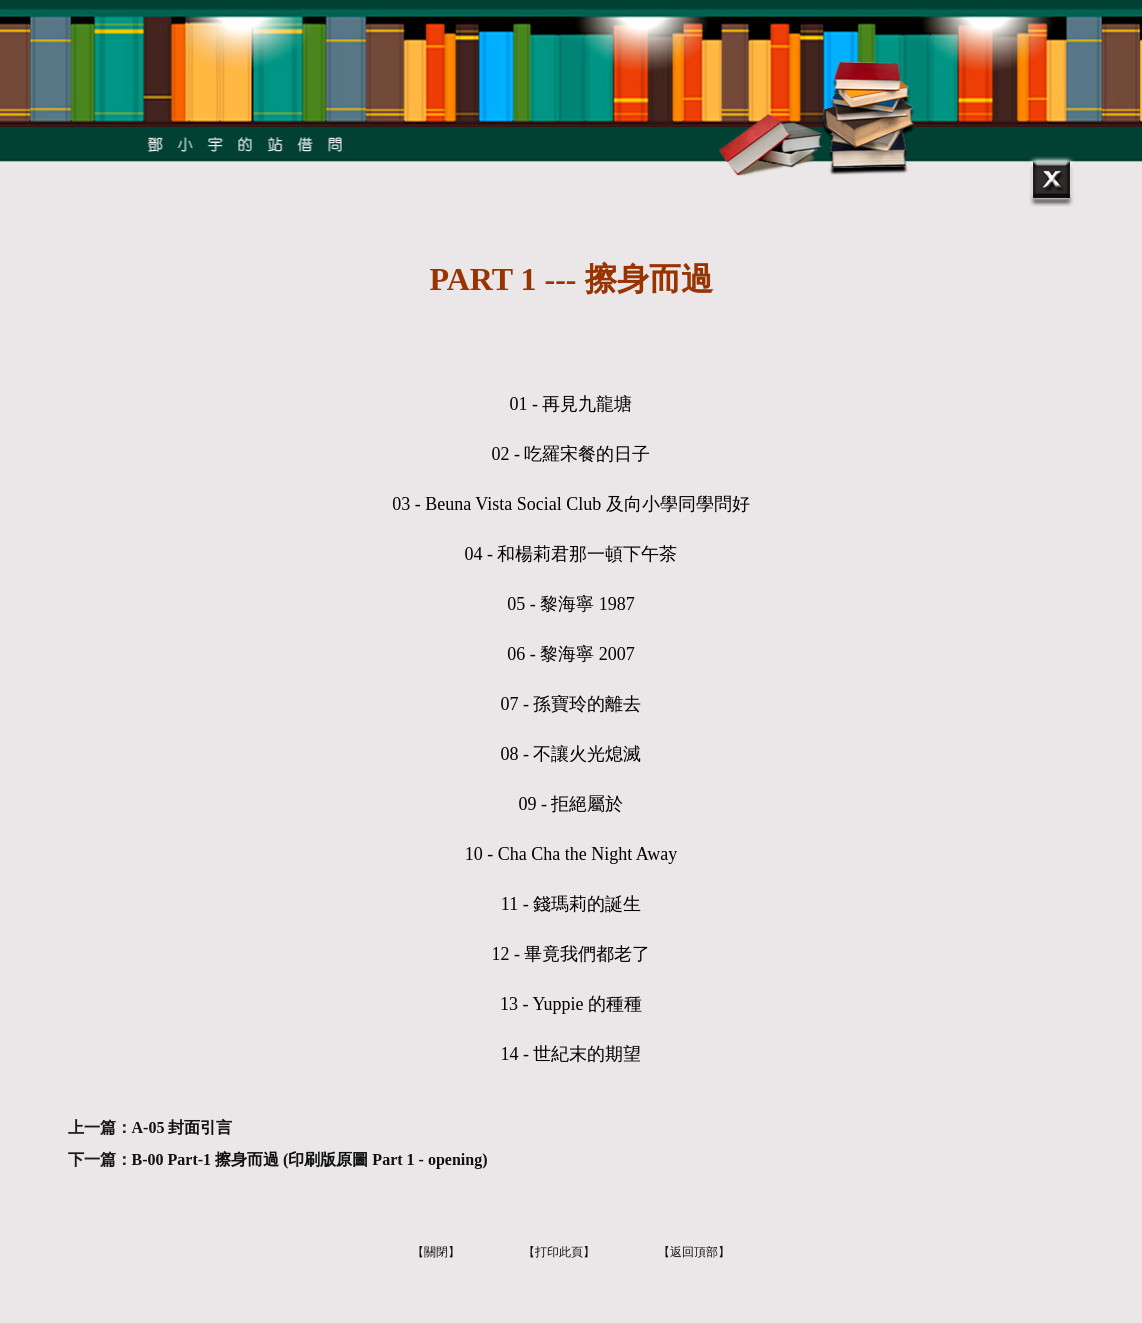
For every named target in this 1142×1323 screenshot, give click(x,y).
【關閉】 (436, 1252)
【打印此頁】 (559, 1252)
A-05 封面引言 (182, 1127)
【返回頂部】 (694, 1252)
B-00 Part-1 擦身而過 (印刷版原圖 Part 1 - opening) (310, 1159)
